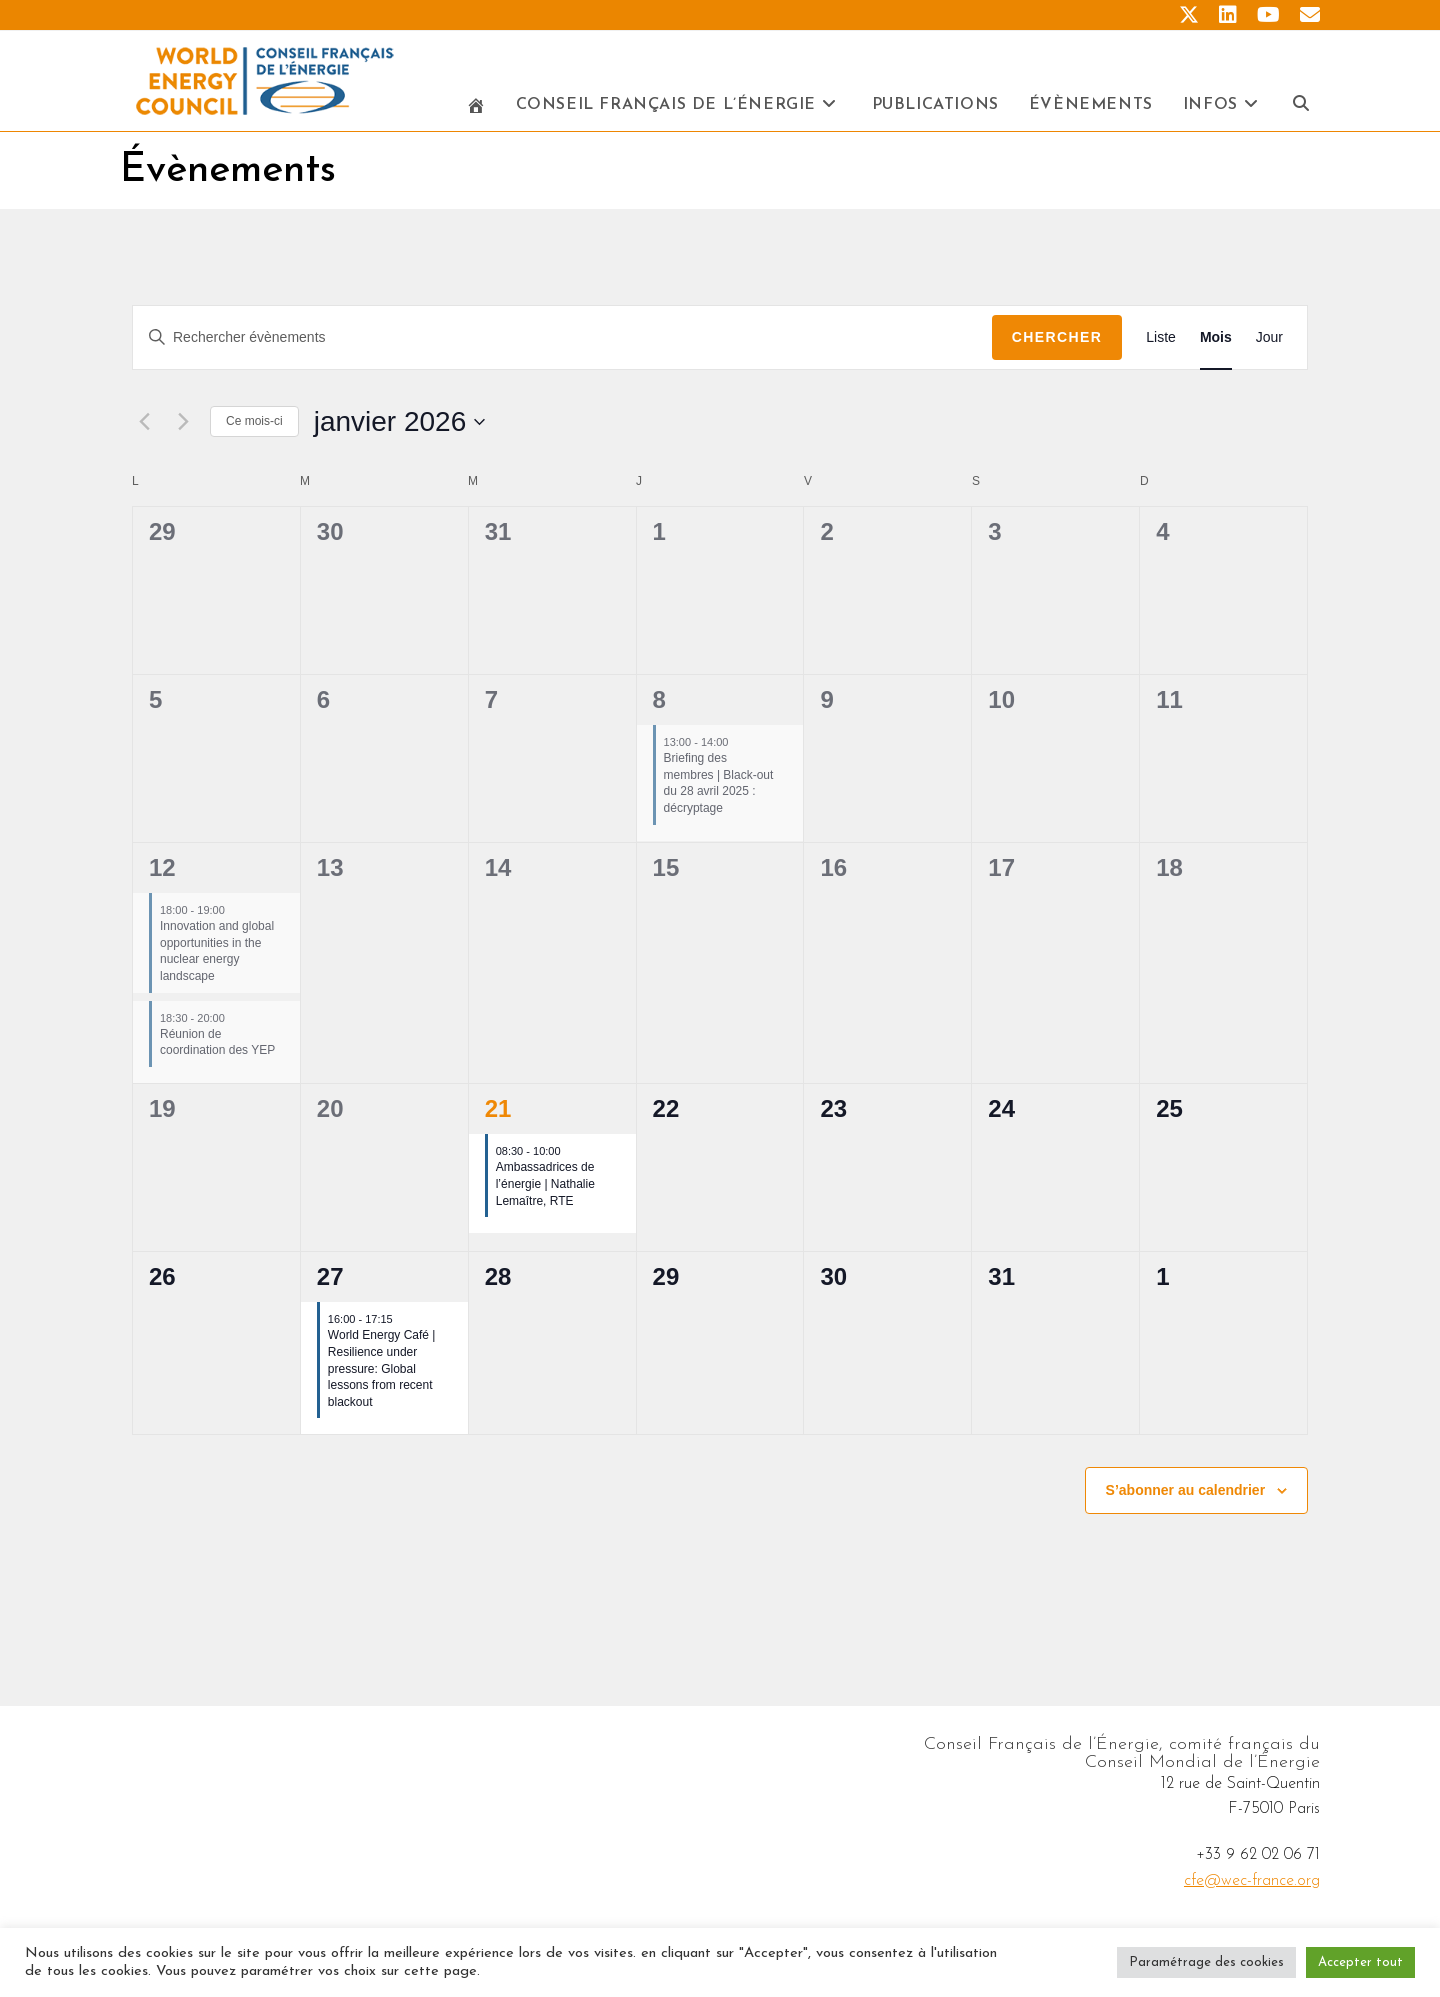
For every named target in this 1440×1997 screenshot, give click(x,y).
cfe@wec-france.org (1252, 1886)
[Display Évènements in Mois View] (1216, 342)
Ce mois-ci (254, 426)
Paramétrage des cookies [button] (1206, 1962)
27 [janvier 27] (330, 1281)
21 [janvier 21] (498, 1113)
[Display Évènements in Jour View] (1269, 342)
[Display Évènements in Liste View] (1161, 342)
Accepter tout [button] (1360, 1962)
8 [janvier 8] (659, 704)
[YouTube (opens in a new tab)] (1268, 16)
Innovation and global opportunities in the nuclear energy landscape (217, 956)
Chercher (1057, 342)
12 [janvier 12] (162, 872)
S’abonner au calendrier (1186, 1495)
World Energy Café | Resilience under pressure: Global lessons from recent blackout (382, 1373)
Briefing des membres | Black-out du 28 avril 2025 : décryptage (719, 788)
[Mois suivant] (183, 427)
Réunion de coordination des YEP (217, 1047)
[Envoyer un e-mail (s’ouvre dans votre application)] (1305, 16)
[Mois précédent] (144, 427)
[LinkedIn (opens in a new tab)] (1228, 16)
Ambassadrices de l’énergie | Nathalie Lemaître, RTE (545, 1188)
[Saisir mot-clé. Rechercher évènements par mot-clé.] (562, 342)
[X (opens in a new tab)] (1189, 16)
